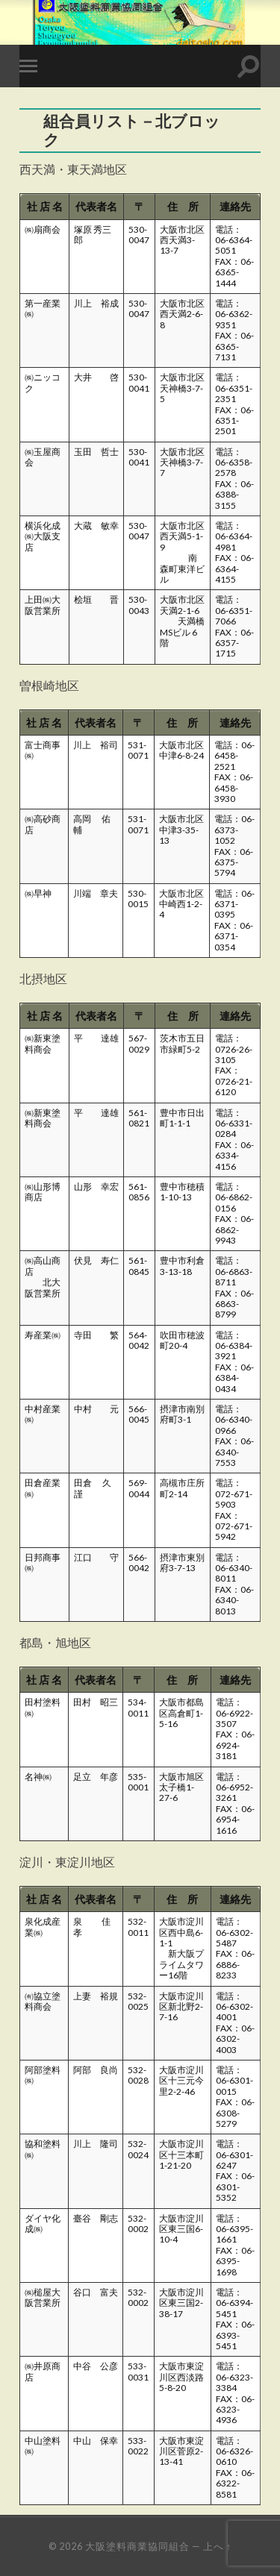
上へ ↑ (217, 2546)
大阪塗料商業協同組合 (137, 2546)
